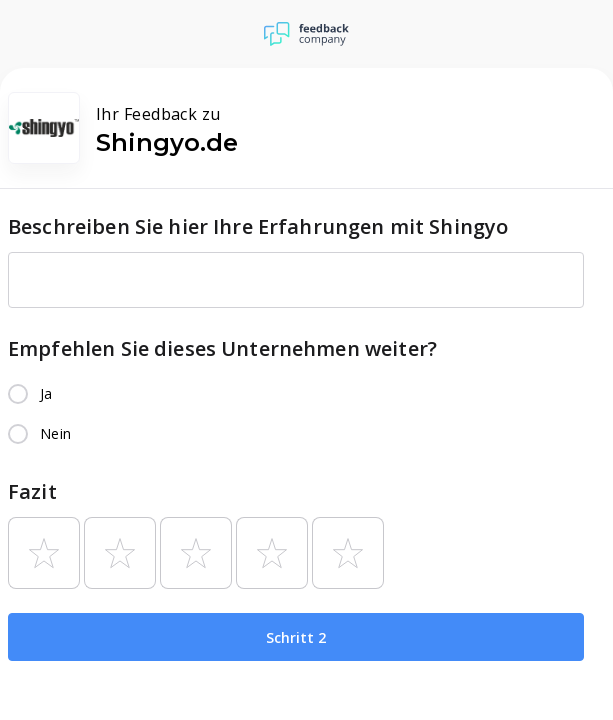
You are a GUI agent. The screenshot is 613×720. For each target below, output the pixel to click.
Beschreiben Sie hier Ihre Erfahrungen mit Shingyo (258, 226)
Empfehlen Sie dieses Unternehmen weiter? (222, 348)
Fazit (32, 491)
